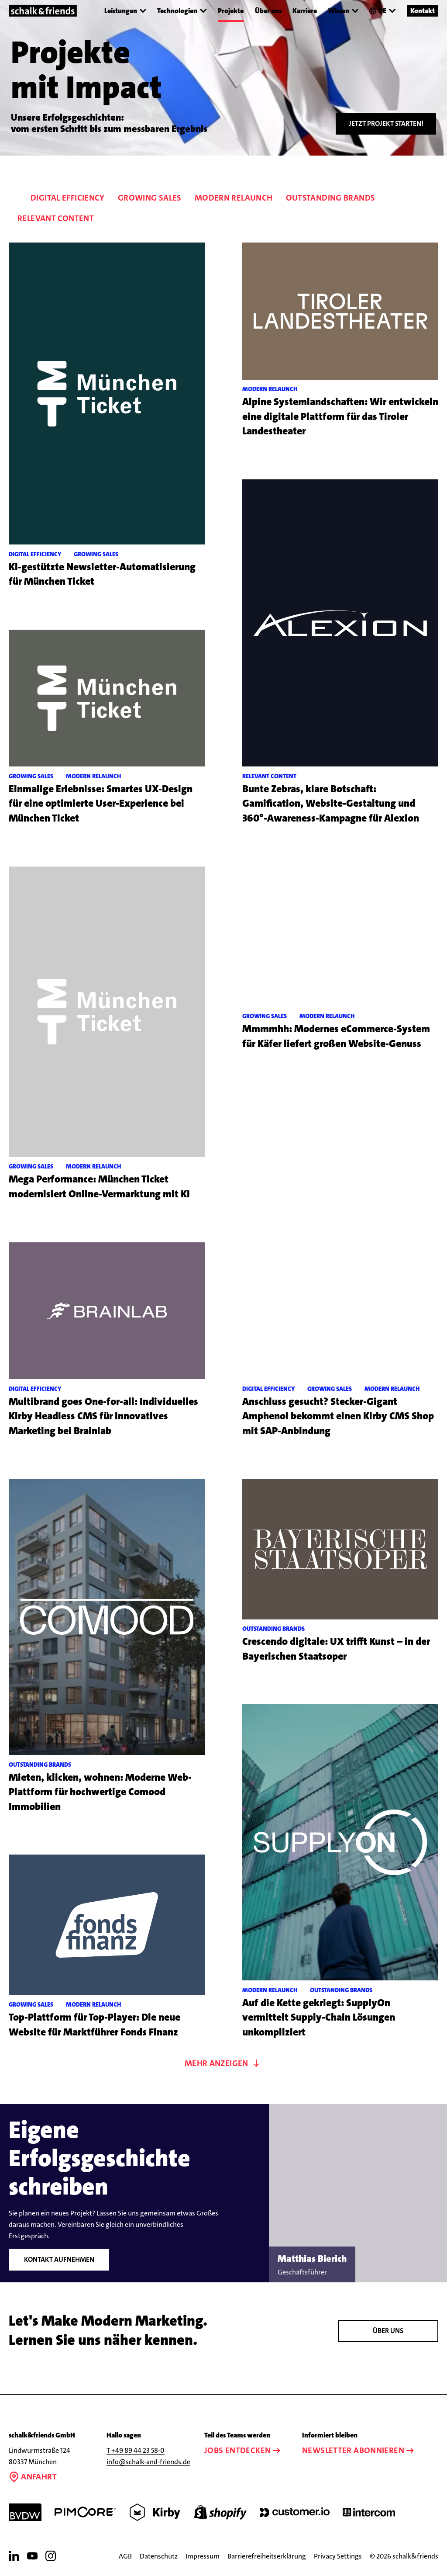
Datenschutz (159, 2556)
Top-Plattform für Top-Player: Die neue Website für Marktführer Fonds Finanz (94, 2025)
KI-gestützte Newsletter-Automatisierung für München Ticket (102, 574)
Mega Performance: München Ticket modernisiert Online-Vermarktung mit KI (99, 1186)
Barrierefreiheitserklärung (266, 2556)
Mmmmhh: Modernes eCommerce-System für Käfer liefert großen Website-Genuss (336, 1036)
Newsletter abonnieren (359, 2450)
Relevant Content (55, 218)
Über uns (268, 10)
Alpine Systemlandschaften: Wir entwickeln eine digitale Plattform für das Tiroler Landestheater (340, 416)
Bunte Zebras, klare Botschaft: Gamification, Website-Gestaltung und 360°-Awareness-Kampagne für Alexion (330, 803)
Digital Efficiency (68, 197)
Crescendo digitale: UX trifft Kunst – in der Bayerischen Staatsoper (336, 1649)
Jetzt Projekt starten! (386, 123)
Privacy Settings (338, 2556)
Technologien (181, 11)
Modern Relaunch (234, 197)
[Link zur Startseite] (43, 11)
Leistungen (125, 11)
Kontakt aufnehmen (59, 2259)
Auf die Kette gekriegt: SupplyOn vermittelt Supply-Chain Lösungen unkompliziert (318, 2017)
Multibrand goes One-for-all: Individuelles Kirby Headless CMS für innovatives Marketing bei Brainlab (103, 1416)
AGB (125, 2556)
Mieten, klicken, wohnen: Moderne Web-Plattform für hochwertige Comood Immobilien (100, 1792)
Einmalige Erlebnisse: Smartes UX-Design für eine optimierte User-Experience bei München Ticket (101, 803)
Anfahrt (33, 2476)
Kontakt (422, 10)
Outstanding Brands (330, 197)
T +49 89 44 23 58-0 (136, 2450)
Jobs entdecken (243, 2450)
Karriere (304, 10)
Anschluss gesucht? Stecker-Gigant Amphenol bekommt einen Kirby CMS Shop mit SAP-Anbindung (338, 1416)
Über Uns (388, 2330)
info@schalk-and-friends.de (148, 2461)
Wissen (343, 11)
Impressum (203, 2556)
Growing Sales (150, 197)
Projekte (231, 10)
